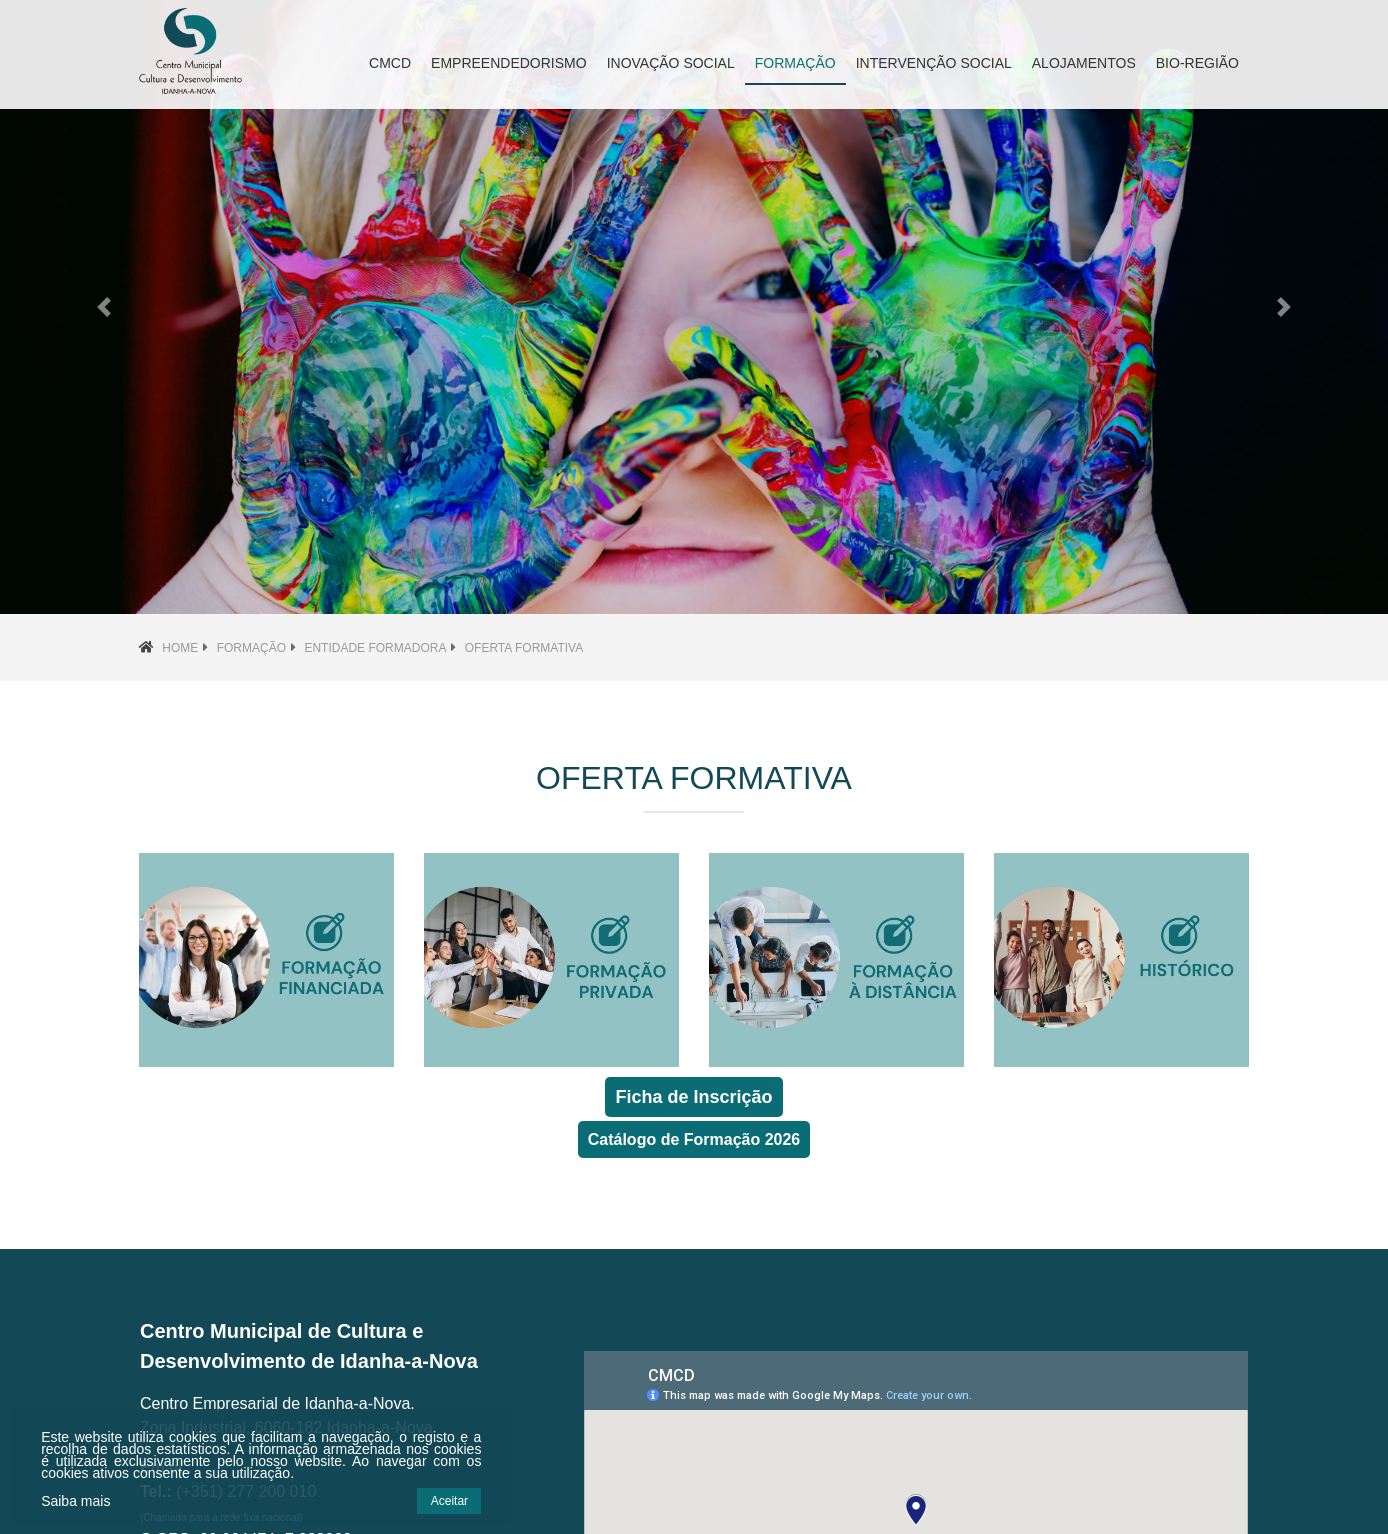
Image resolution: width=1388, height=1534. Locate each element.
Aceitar (433, 1501)
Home (180, 648)
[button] (104, 307)
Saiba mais (74, 1501)
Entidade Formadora (375, 648)
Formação (251, 648)
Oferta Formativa (524, 648)
